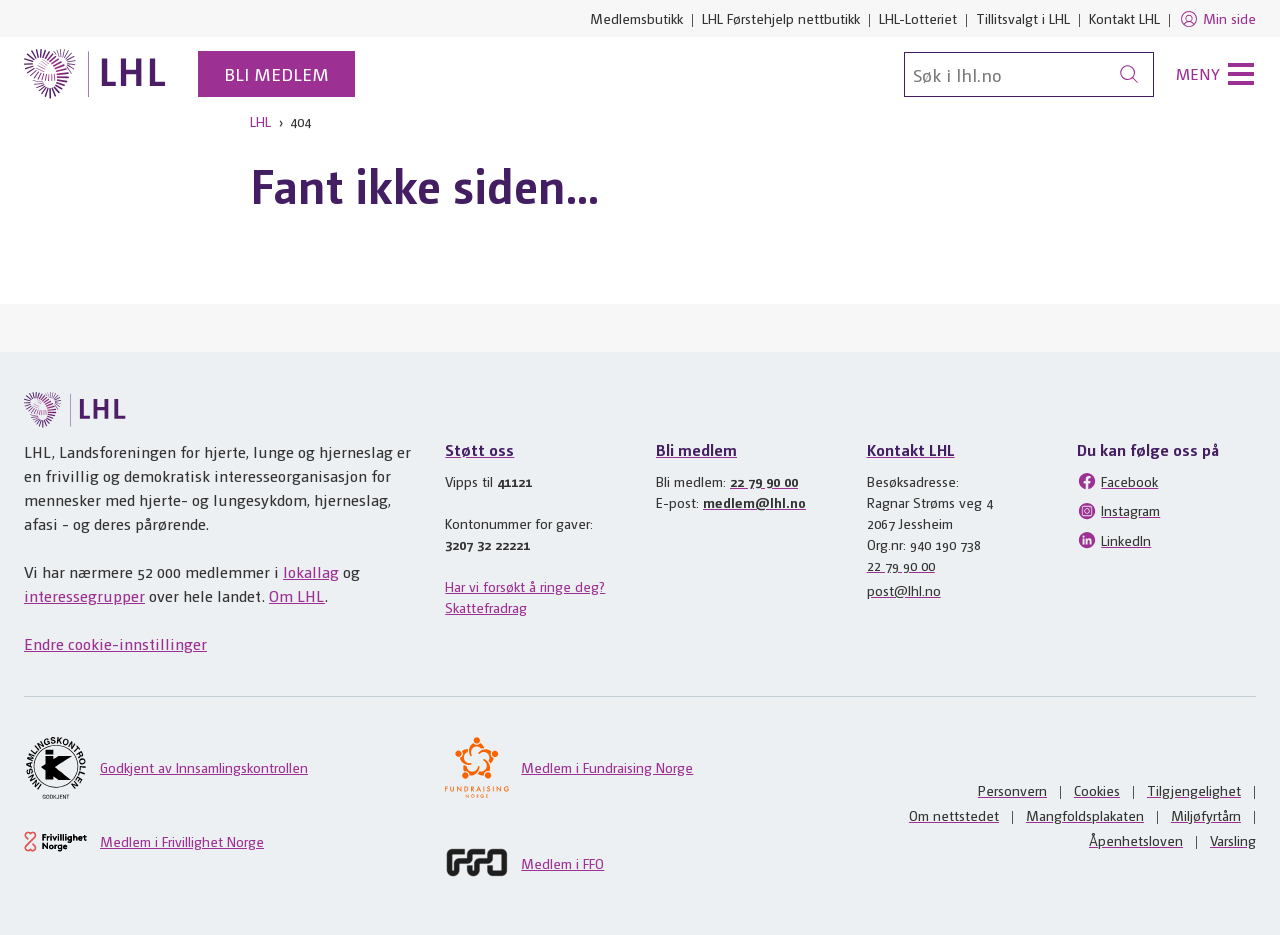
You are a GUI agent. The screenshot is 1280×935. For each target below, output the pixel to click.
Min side (1217, 19)
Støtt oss (479, 449)
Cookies (1097, 790)
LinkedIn (1114, 540)
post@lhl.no (904, 590)
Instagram (1118, 511)
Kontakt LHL (1124, 18)
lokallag (311, 571)
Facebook (1117, 481)
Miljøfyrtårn (1206, 815)
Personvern (1012, 790)
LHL (260, 121)
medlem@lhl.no (754, 502)
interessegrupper (84, 595)
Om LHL (297, 595)
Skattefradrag (486, 607)
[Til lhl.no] (95, 74)
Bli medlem (276, 73)
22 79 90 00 (764, 481)
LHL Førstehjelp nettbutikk (781, 18)
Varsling (1233, 840)
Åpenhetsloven (1136, 840)
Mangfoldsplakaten (1085, 815)
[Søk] (1029, 74)
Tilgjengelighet (1194, 790)
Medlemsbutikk (636, 18)
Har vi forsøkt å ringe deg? (525, 586)
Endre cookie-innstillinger (115, 643)
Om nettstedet (954, 815)
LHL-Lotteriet (918, 18)
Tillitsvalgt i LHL (1023, 18)
